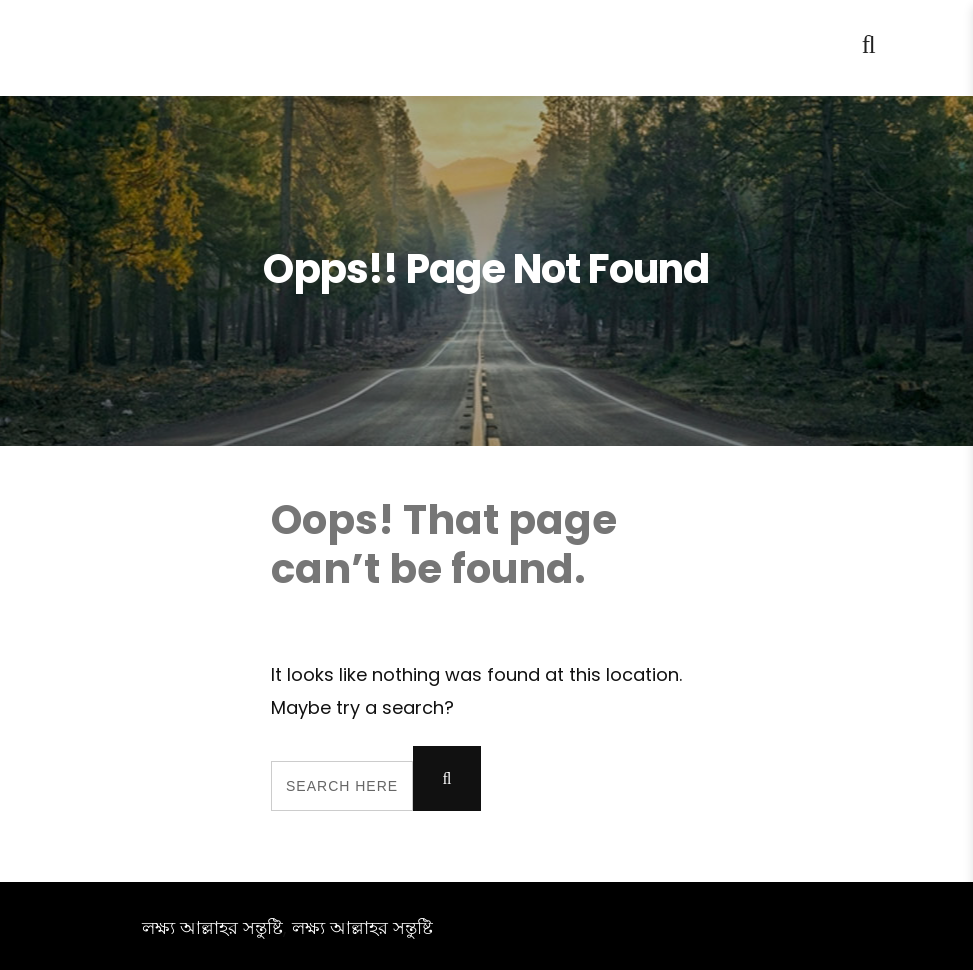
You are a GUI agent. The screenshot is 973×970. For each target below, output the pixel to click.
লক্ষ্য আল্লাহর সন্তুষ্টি (212, 927)
